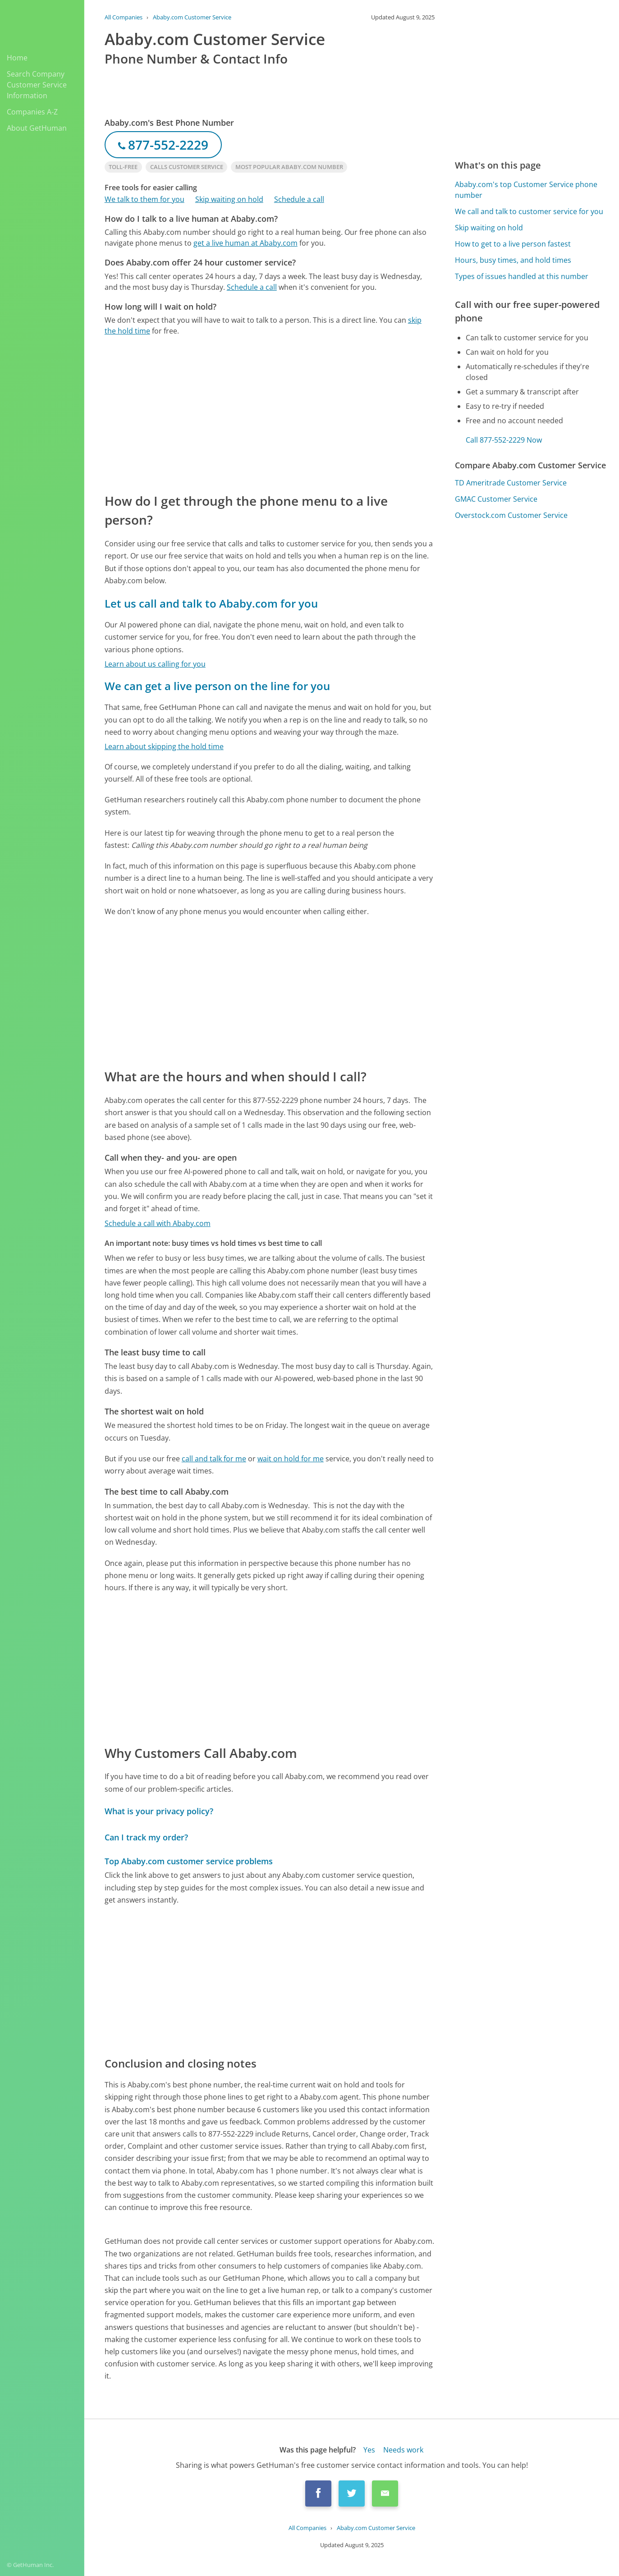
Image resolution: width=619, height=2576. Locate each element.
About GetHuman (37, 128)
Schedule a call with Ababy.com (158, 1223)
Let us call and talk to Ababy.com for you (211, 603)
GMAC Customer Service (496, 499)
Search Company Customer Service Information (37, 85)
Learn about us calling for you (155, 664)
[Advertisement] (270, 414)
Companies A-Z (32, 112)
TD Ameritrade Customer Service (511, 483)
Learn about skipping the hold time (164, 746)
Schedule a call (299, 199)
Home (17, 58)
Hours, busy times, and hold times (513, 260)
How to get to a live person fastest (513, 244)
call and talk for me (214, 1459)
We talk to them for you (144, 199)
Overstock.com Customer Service (511, 515)
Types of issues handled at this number (521, 276)
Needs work (403, 2450)
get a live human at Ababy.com (245, 243)
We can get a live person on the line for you (217, 685)
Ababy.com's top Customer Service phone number (526, 189)
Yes (369, 2450)
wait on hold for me (290, 1459)
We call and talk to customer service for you (529, 211)
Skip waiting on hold (229, 199)
